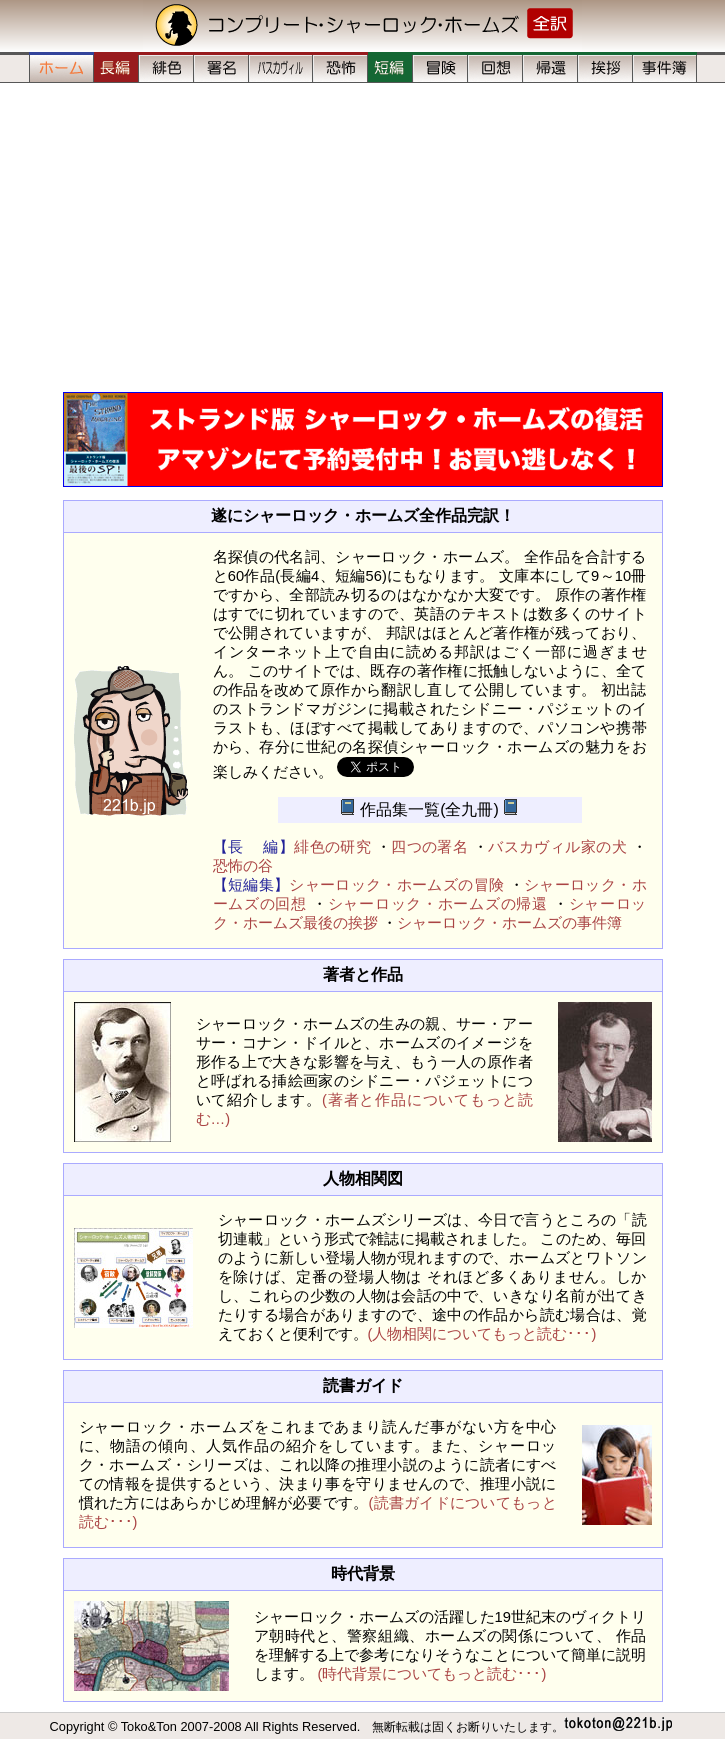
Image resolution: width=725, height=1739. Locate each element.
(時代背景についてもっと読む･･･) (432, 1674)
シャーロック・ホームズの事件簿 (509, 923)
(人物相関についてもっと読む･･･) (482, 1334)
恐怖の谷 (243, 866)
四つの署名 (429, 847)
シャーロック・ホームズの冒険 (396, 885)
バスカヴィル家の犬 (557, 847)
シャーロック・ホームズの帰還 (438, 904)
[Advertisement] (362, 236)
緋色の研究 (332, 847)
